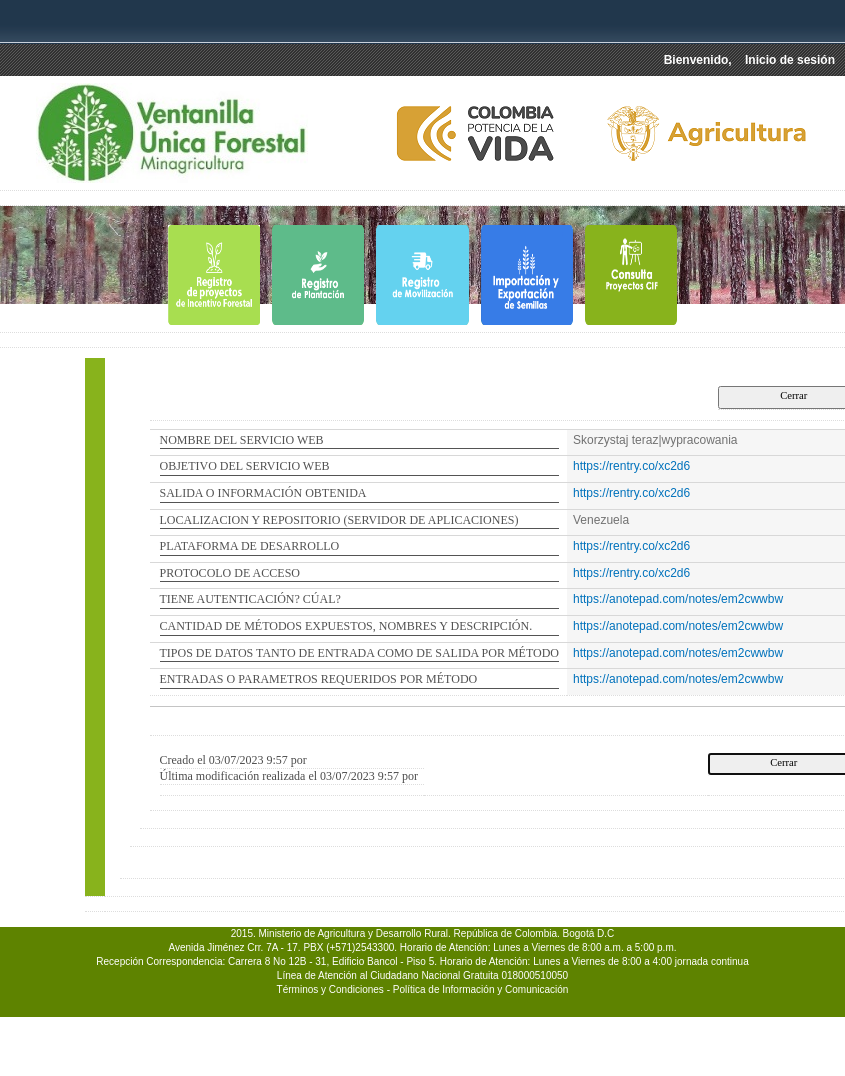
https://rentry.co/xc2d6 (631, 466)
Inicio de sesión (790, 60)
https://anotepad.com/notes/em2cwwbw (678, 599)
